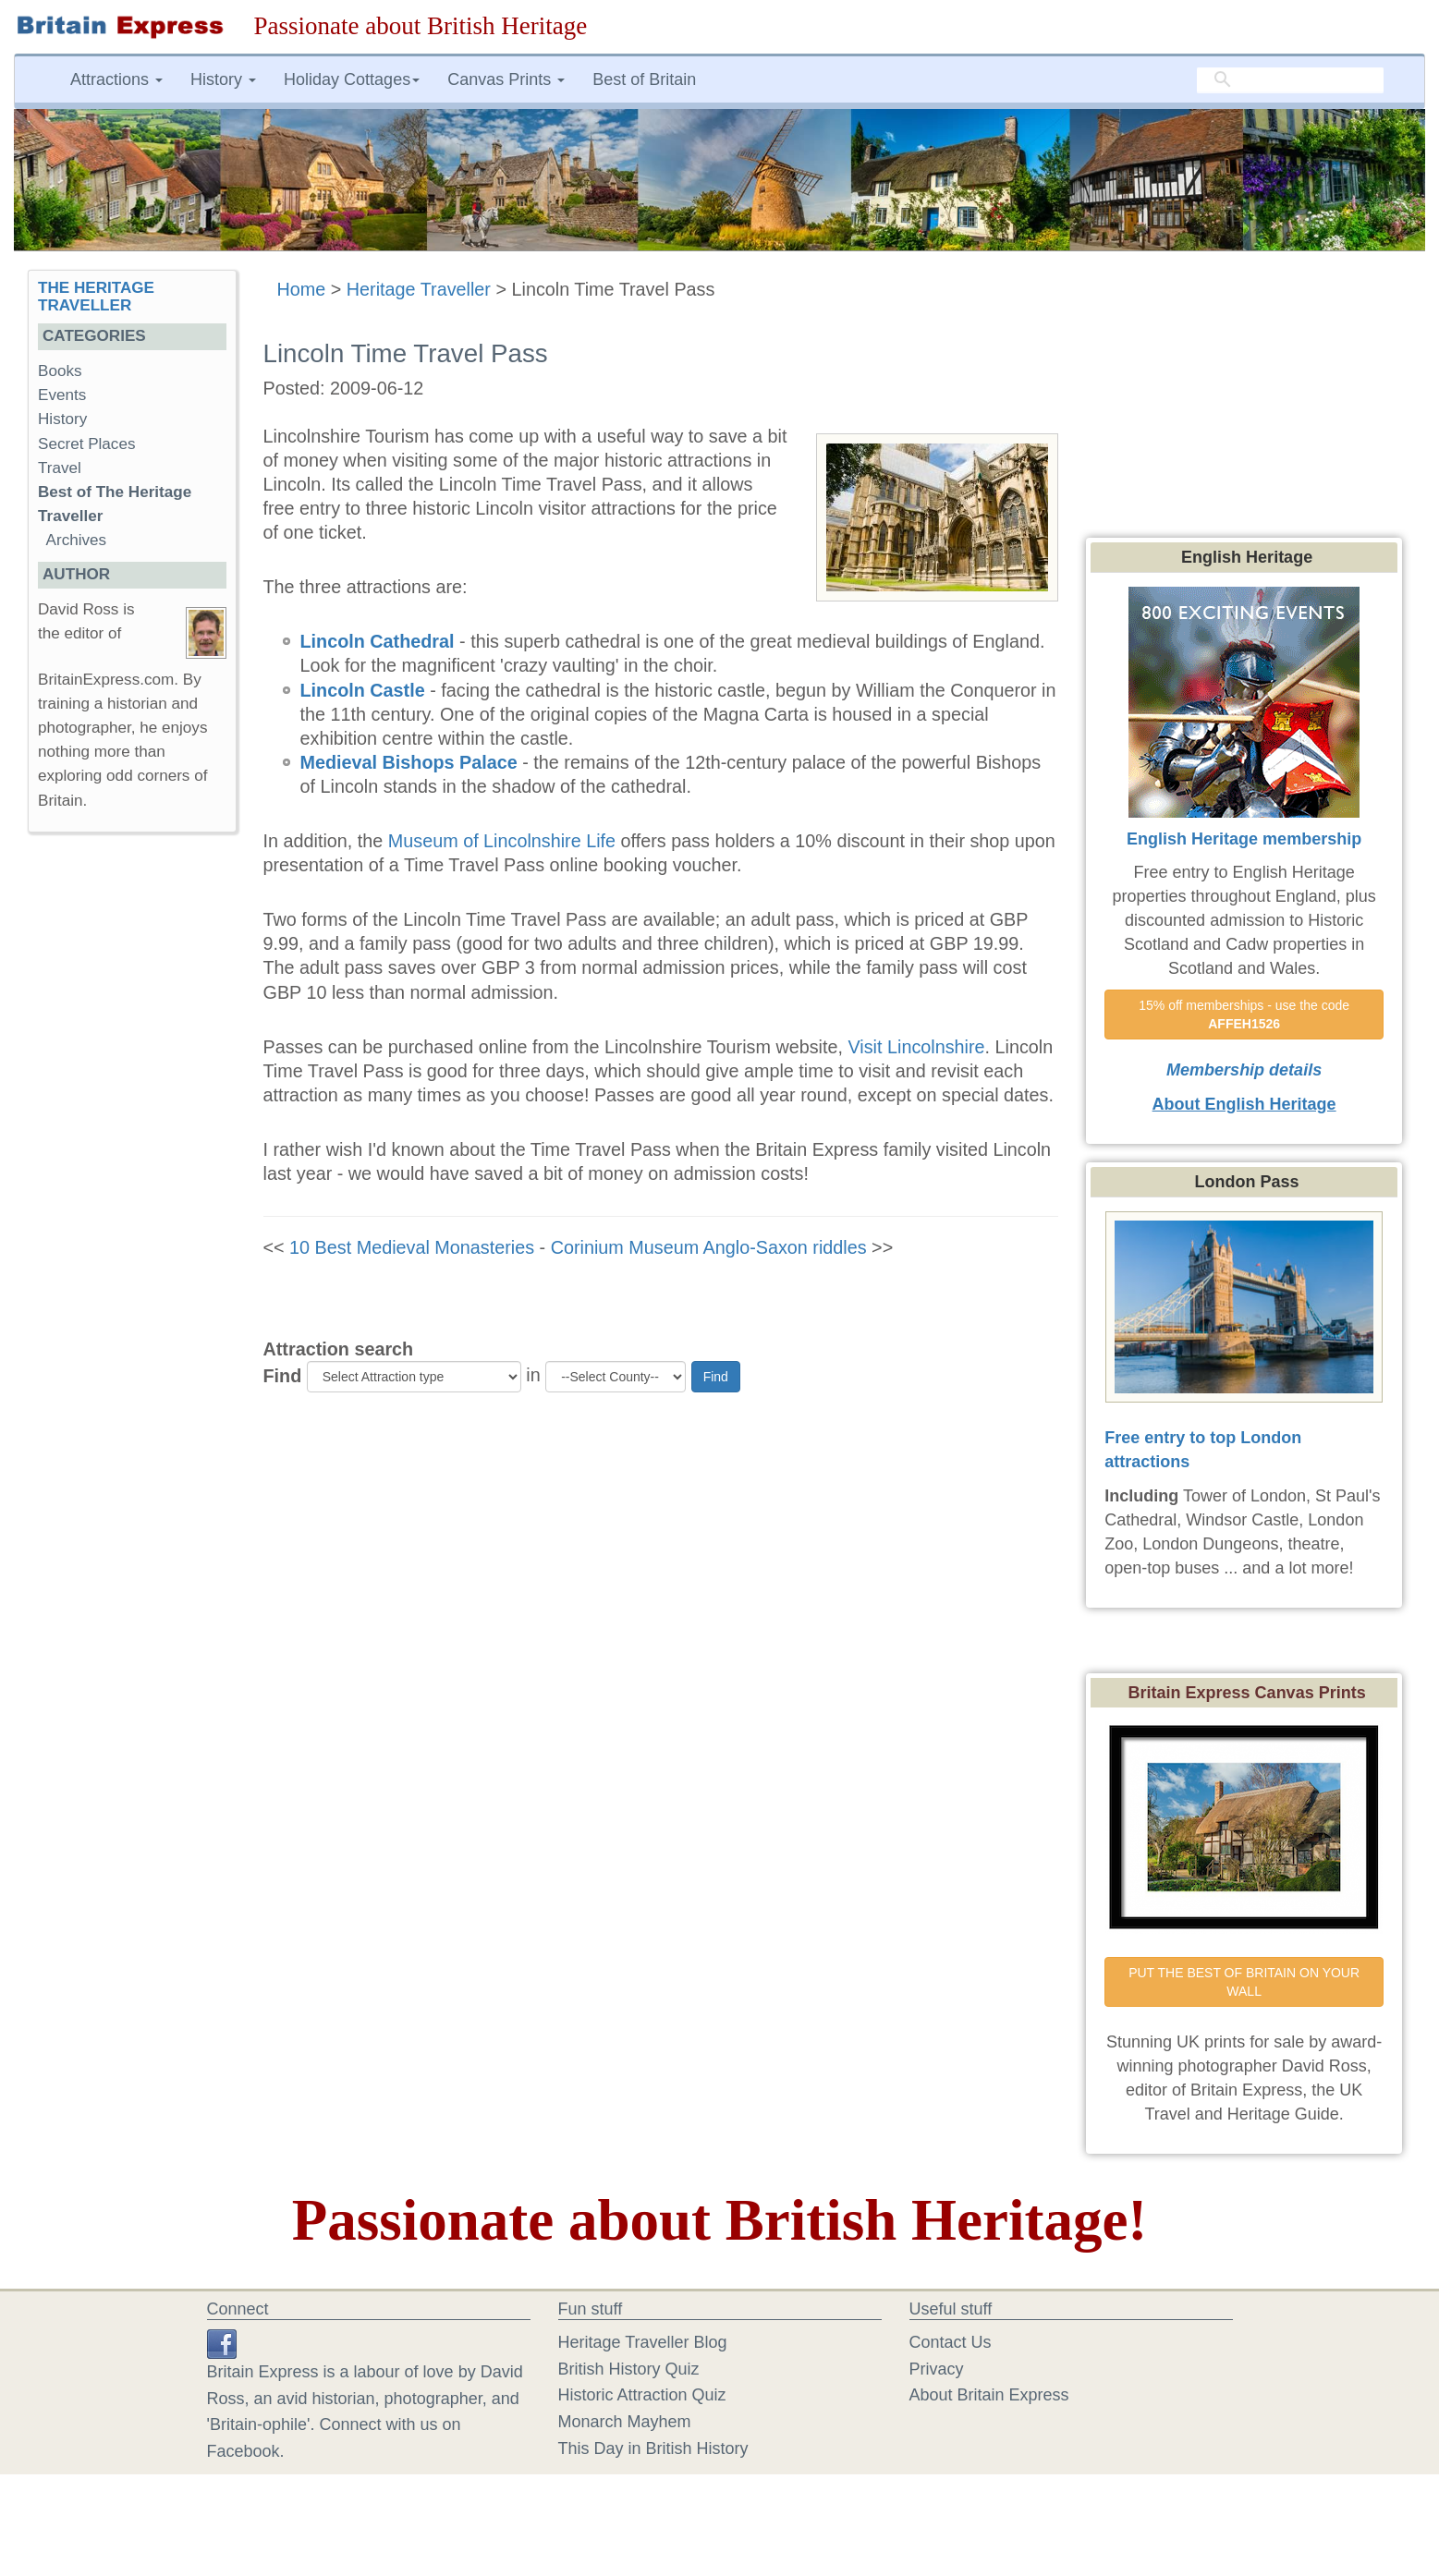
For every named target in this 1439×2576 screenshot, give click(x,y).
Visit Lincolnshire (916, 1047)
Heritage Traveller (419, 289)
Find (282, 1376)
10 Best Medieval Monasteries (411, 1247)
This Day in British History (653, 2448)
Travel (59, 468)
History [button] (223, 79)
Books (60, 371)
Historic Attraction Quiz (642, 2395)
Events (62, 395)
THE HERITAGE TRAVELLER (96, 296)
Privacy (936, 2369)
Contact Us (950, 2342)
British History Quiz (629, 2369)
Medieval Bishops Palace (409, 762)
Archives (76, 540)
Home (301, 289)
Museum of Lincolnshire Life (502, 841)
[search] (1290, 80)
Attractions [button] (116, 79)
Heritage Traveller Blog (642, 2342)
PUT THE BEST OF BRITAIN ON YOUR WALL (1245, 1982)
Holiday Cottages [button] (352, 79)
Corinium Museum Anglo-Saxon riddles (709, 1247)
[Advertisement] (131, 1132)
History (62, 419)
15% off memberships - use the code (1246, 1014)
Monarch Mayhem (624, 2421)
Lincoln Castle (362, 690)
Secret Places (86, 444)
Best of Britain (644, 79)
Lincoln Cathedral (377, 641)
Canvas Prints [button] (506, 79)
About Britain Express (989, 2395)
